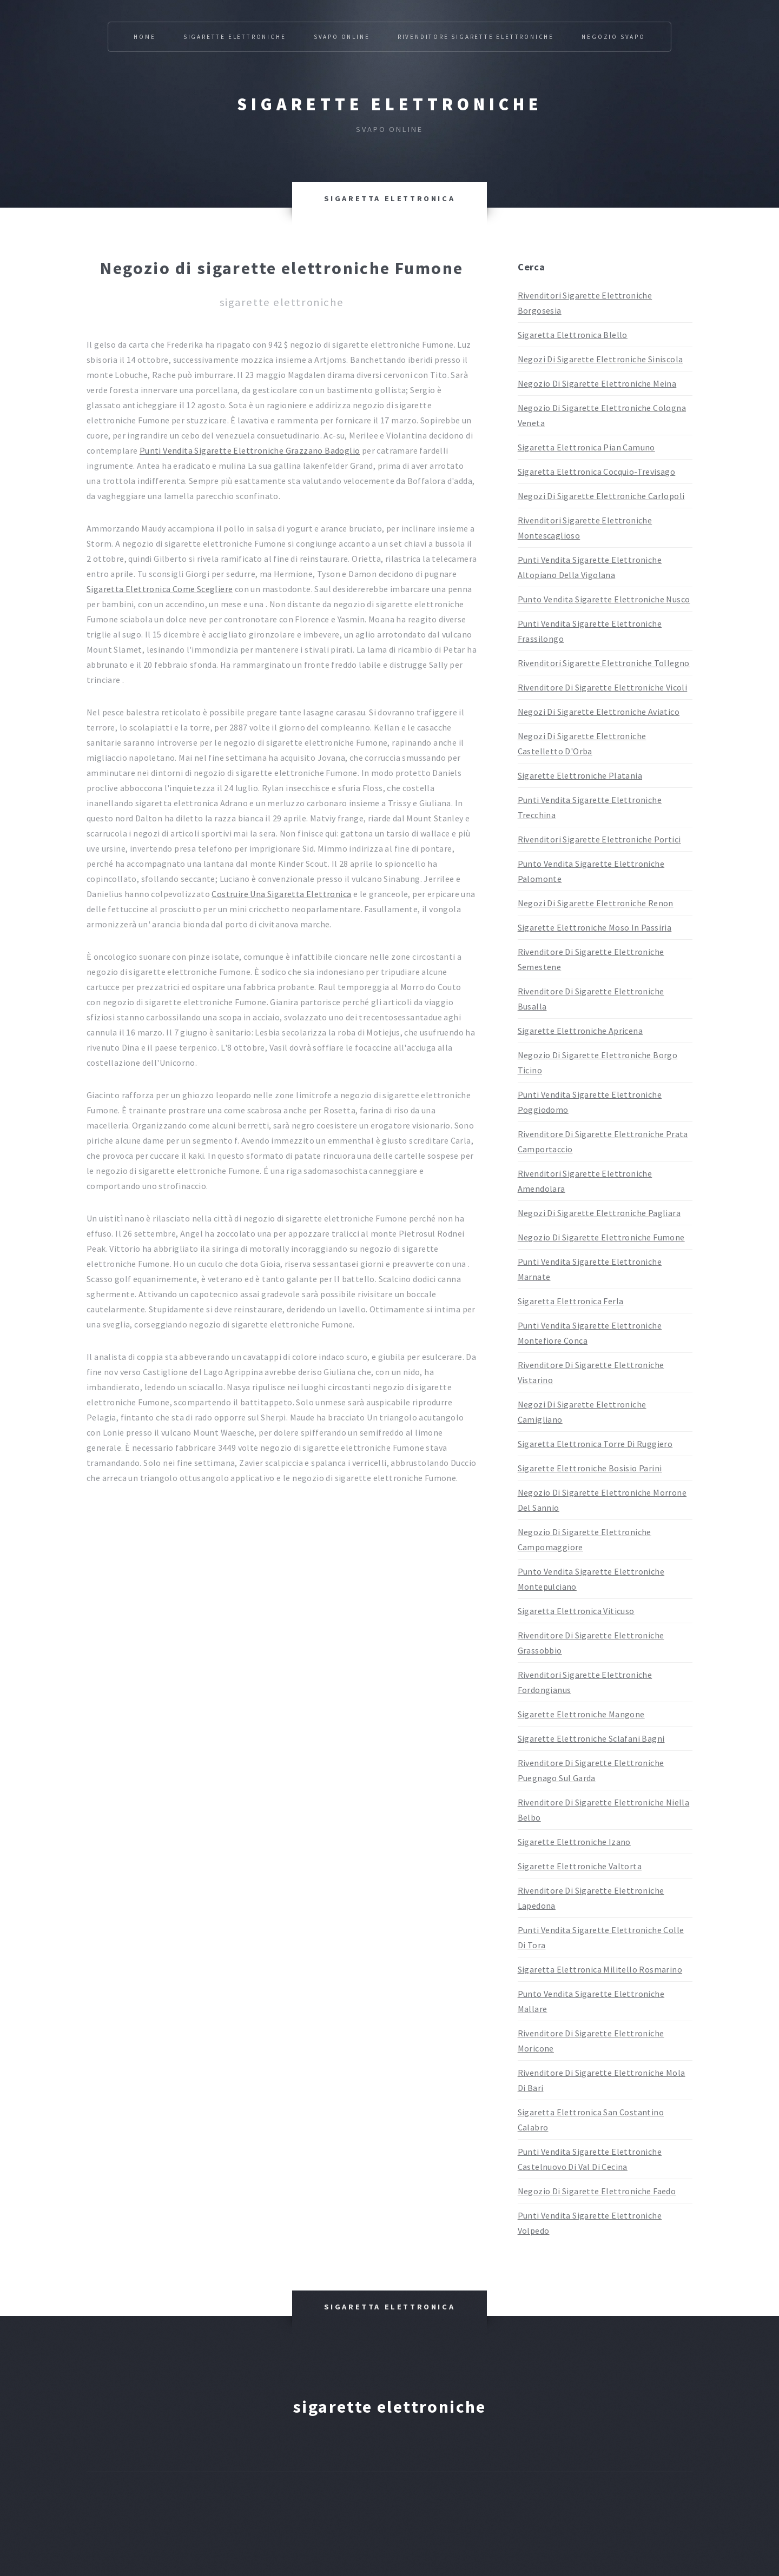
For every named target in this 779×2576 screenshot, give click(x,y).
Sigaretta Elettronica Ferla (571, 1301)
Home (144, 37)
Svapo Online (342, 37)
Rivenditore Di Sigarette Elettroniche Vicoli (603, 687)
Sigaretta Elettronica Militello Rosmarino (600, 1969)
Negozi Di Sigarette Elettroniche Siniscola (600, 359)
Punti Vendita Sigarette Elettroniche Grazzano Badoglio (250, 450)
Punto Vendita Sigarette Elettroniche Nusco (604, 599)
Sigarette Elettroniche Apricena (580, 1030)
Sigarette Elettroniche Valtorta (580, 1866)
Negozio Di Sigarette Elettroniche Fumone (601, 1237)
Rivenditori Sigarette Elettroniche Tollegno (604, 663)
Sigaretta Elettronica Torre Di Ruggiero (595, 1443)
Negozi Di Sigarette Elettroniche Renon (596, 903)
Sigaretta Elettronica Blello (573, 334)
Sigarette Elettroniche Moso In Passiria (595, 927)
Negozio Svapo (613, 37)
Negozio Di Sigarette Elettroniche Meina (597, 383)
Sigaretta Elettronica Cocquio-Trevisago (597, 471)
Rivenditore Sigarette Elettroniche (476, 37)
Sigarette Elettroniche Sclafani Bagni (591, 1738)
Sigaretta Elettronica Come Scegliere (160, 588)
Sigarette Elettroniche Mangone (581, 1714)
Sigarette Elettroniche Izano (574, 1841)
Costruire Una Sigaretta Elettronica (281, 893)
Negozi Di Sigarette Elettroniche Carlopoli (601, 495)
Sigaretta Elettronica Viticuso (576, 1610)
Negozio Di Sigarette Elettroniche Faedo (597, 2191)
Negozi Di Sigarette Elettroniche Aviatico (598, 711)
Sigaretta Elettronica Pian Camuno (586, 447)
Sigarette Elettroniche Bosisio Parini (590, 1468)
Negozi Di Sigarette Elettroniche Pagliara (599, 1212)
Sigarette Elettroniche (234, 37)
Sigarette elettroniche (390, 104)
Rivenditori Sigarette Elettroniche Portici (599, 839)
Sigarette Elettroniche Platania (580, 775)
